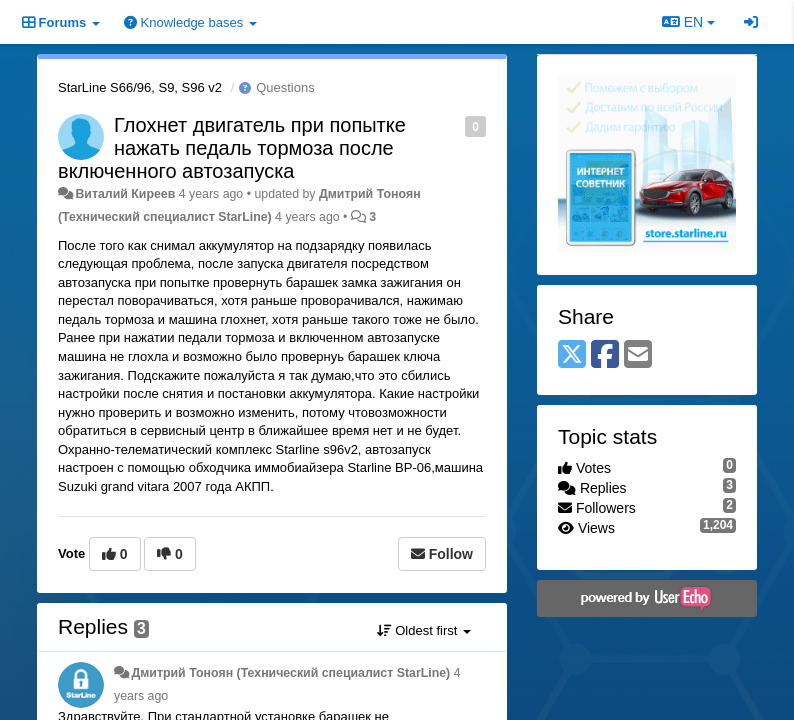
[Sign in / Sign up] (751, 22)
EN (688, 22)
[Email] (638, 355)
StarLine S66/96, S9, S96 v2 (140, 87)
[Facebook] (605, 355)
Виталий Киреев (125, 194)
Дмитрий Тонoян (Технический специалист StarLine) (290, 673)
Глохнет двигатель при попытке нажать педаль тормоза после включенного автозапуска (232, 148)
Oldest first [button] (424, 630)
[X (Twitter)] (572, 355)
